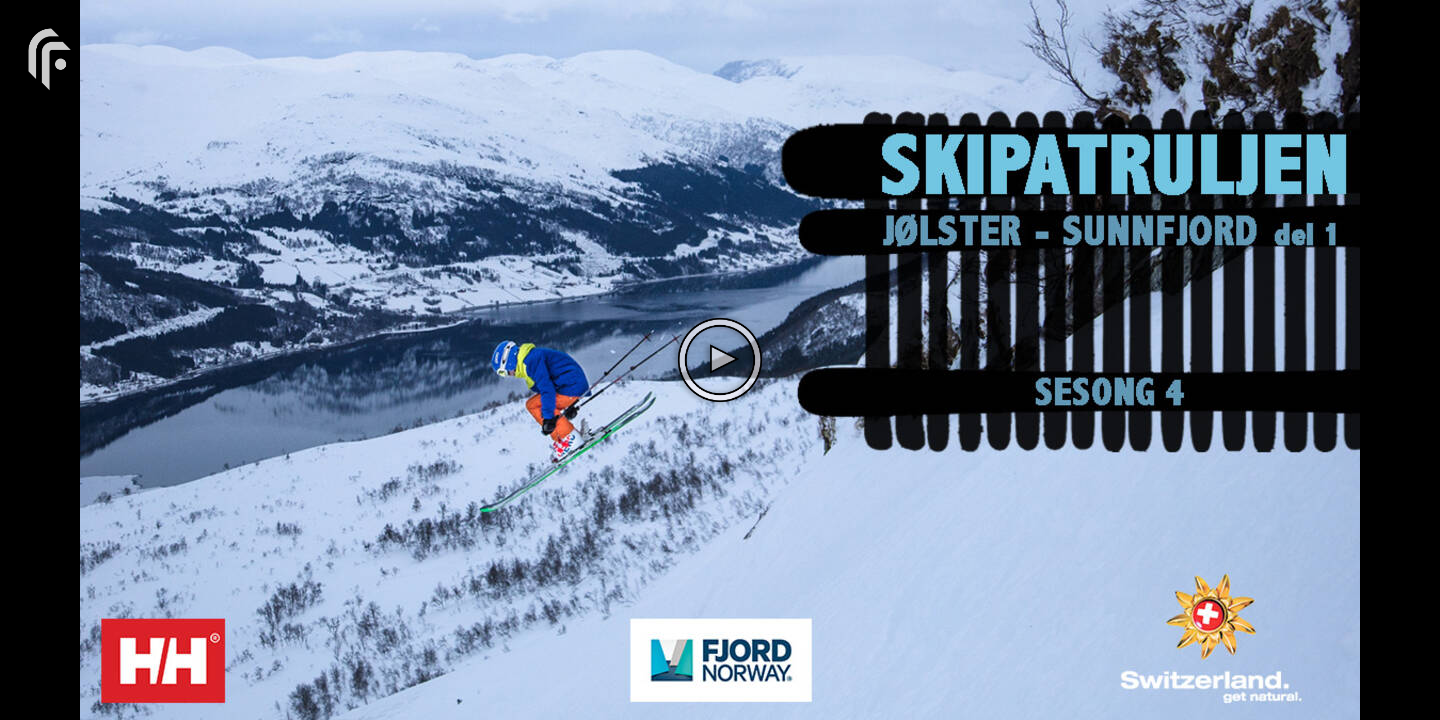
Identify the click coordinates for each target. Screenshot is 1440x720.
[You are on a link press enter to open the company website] (50, 57)
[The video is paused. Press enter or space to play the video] (720, 360)
